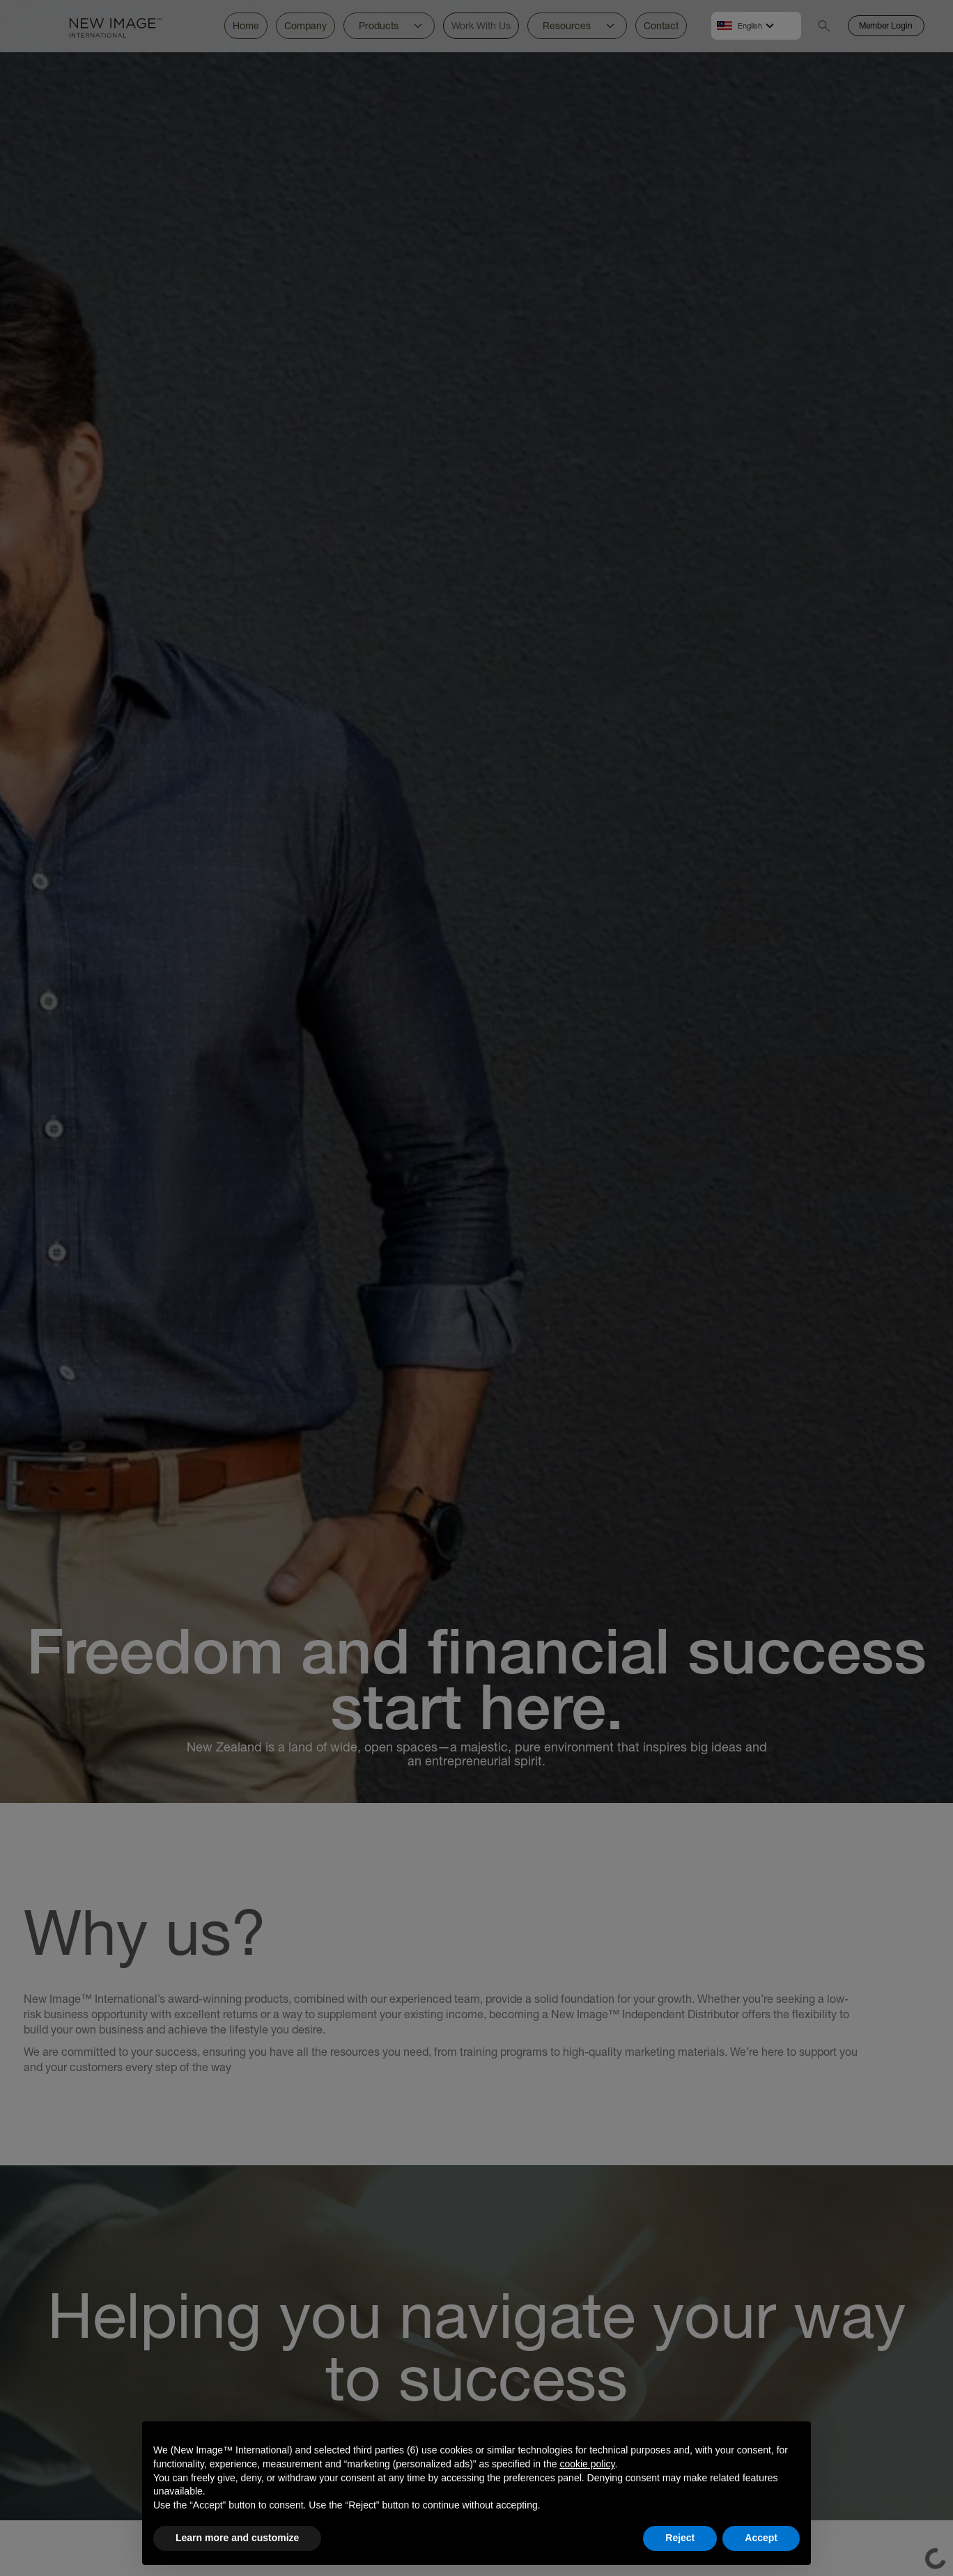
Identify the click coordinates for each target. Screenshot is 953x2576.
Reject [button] (680, 2537)
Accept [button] (761, 2537)
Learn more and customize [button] (237, 2537)
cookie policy (586, 2463)
